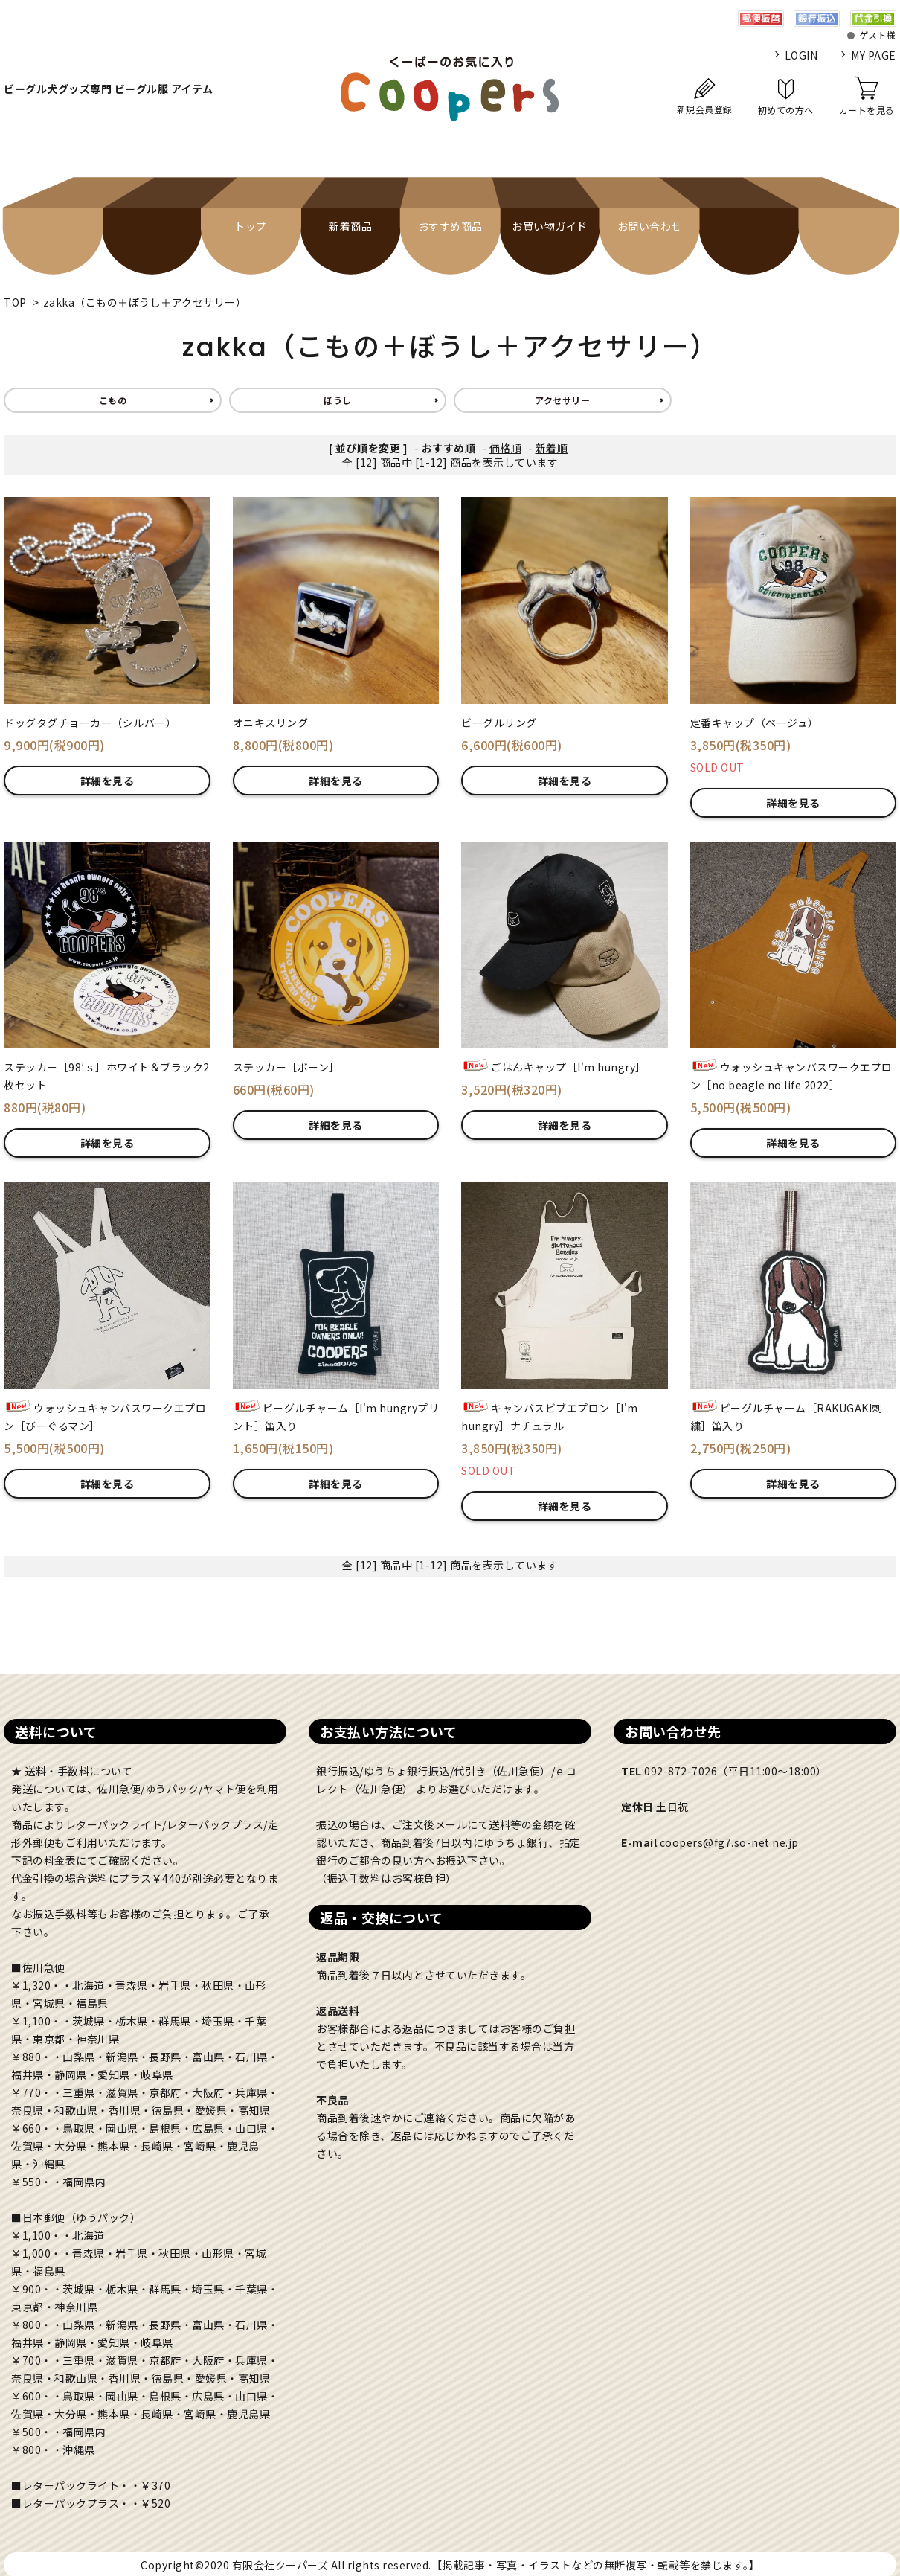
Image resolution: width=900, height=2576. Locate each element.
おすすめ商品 (450, 226)
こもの (113, 400)
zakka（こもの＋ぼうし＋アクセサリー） (145, 302)
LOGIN (801, 55)
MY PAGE (873, 55)
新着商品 (350, 226)
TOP (15, 302)
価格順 (505, 447)
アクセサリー (562, 400)
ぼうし (338, 400)
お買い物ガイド (550, 226)
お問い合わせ (649, 226)
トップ (250, 226)
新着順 (552, 447)
